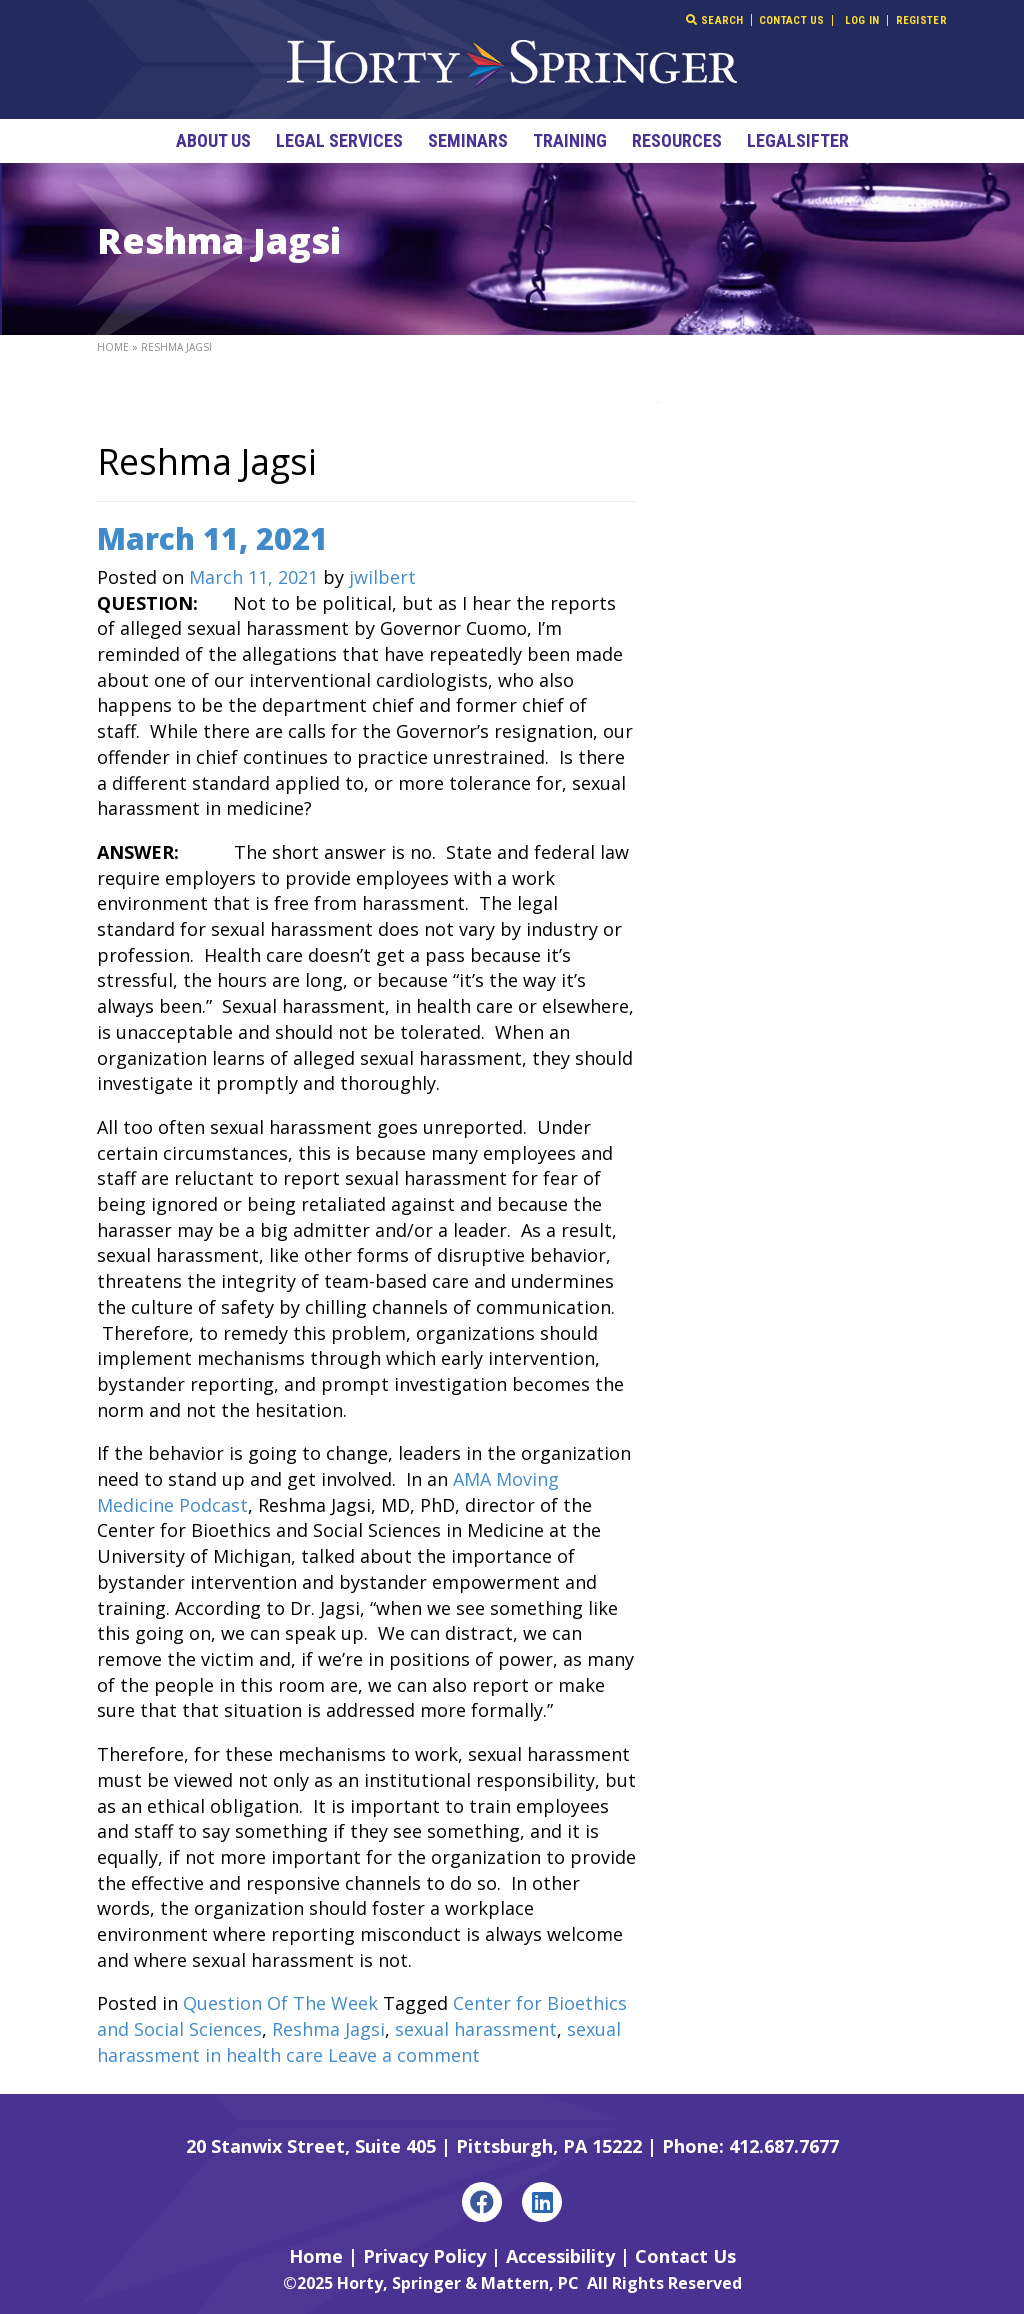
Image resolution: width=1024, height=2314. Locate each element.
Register (921, 20)
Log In (862, 20)
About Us (213, 140)
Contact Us (792, 20)
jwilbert (382, 577)
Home (113, 347)
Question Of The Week (280, 2003)
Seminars (468, 140)
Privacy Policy (424, 2256)
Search (714, 20)
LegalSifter (798, 140)
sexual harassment (476, 2029)
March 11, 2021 (212, 538)
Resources (677, 140)
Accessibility (560, 2256)
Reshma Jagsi (328, 2029)
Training (570, 140)
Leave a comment (404, 2055)
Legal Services (339, 140)
